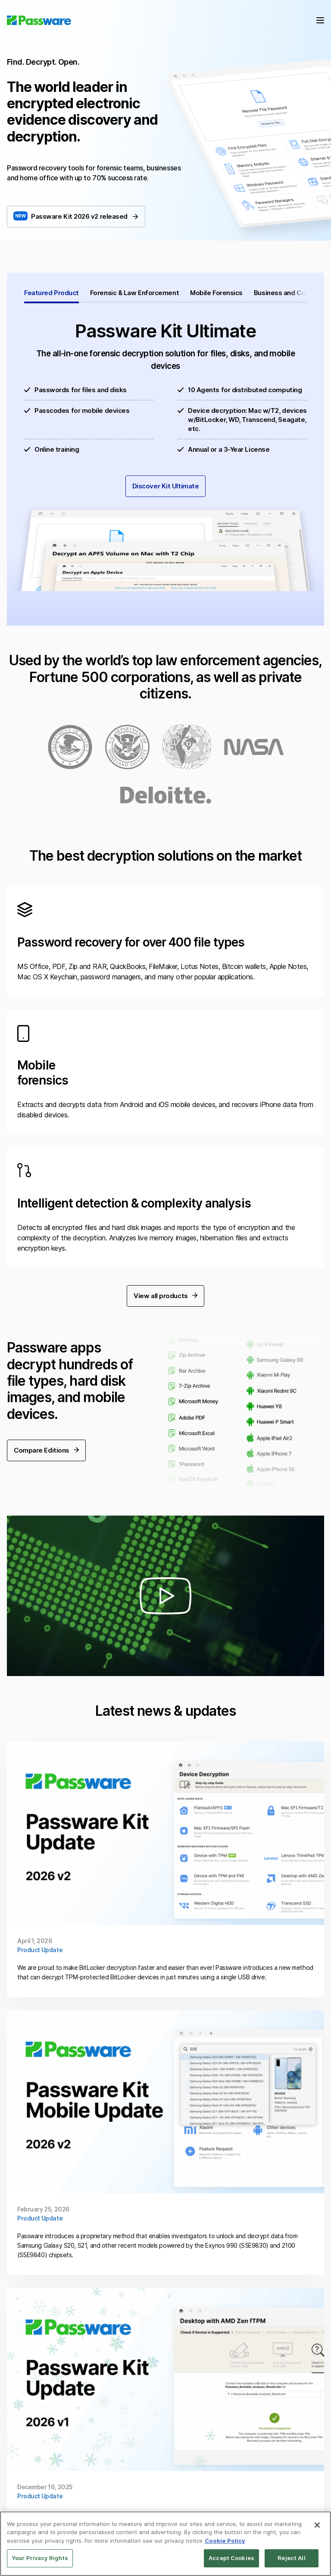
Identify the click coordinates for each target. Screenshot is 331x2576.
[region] (165, 2543)
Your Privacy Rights (40, 2557)
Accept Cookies (231, 2557)
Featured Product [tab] (51, 293)
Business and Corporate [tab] (291, 293)
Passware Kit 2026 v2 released (84, 216)
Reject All (291, 2557)
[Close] (317, 2525)
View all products (165, 1261)
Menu (320, 20)
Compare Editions (46, 1416)
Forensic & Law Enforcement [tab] (134, 293)
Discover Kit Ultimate (165, 486)
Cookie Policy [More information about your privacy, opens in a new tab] (225, 2540)
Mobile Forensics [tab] (216, 293)
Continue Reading (165, 1835)
